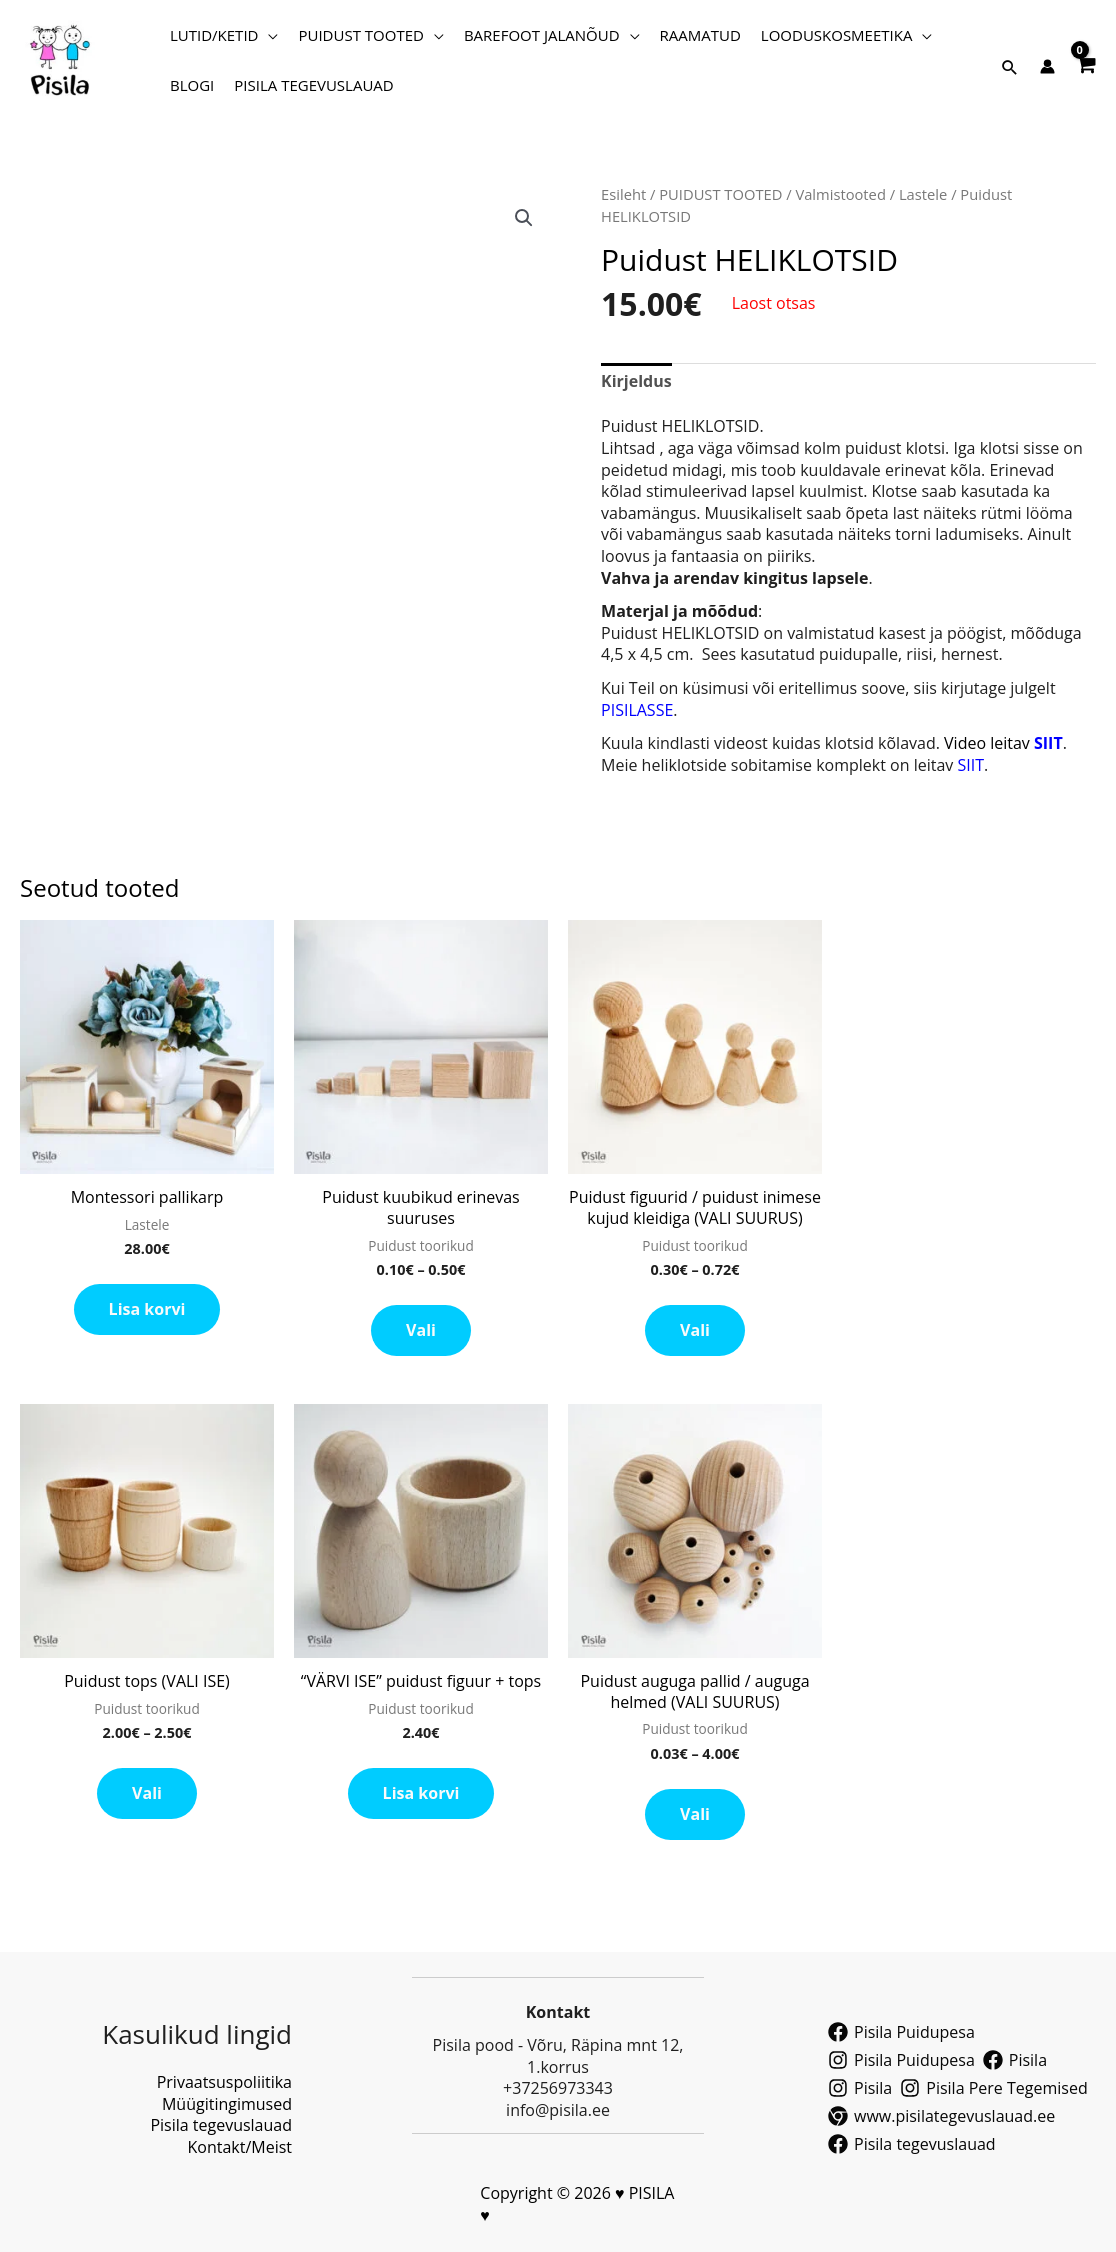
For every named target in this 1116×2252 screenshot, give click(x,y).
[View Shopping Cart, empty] (1085, 60)
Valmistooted (840, 194)
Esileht (623, 194)
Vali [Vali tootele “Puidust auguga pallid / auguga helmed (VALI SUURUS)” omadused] (695, 1814)
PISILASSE (637, 710)
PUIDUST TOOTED (360, 35)
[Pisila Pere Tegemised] (993, 2088)
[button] (1010, 67)
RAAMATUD (700, 35)
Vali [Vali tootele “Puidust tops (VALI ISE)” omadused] (147, 1793)
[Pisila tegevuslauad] (912, 2144)
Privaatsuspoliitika (224, 2082)
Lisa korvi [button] (147, 1309)
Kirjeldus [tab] (636, 381)
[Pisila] (1015, 2060)
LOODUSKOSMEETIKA (837, 35)
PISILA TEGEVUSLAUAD (313, 85)
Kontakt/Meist (239, 2147)
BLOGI (192, 85)
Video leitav (1003, 743)
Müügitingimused (227, 2104)
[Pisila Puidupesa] (901, 2032)
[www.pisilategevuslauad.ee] (941, 2116)
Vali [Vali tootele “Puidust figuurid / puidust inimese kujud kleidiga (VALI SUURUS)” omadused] (695, 1330)
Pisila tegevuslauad (221, 2125)
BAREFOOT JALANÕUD (542, 35)
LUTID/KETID (214, 35)
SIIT (968, 765)
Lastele (923, 194)
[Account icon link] (1047, 66)
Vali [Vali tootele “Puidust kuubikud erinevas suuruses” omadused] (421, 1330)
